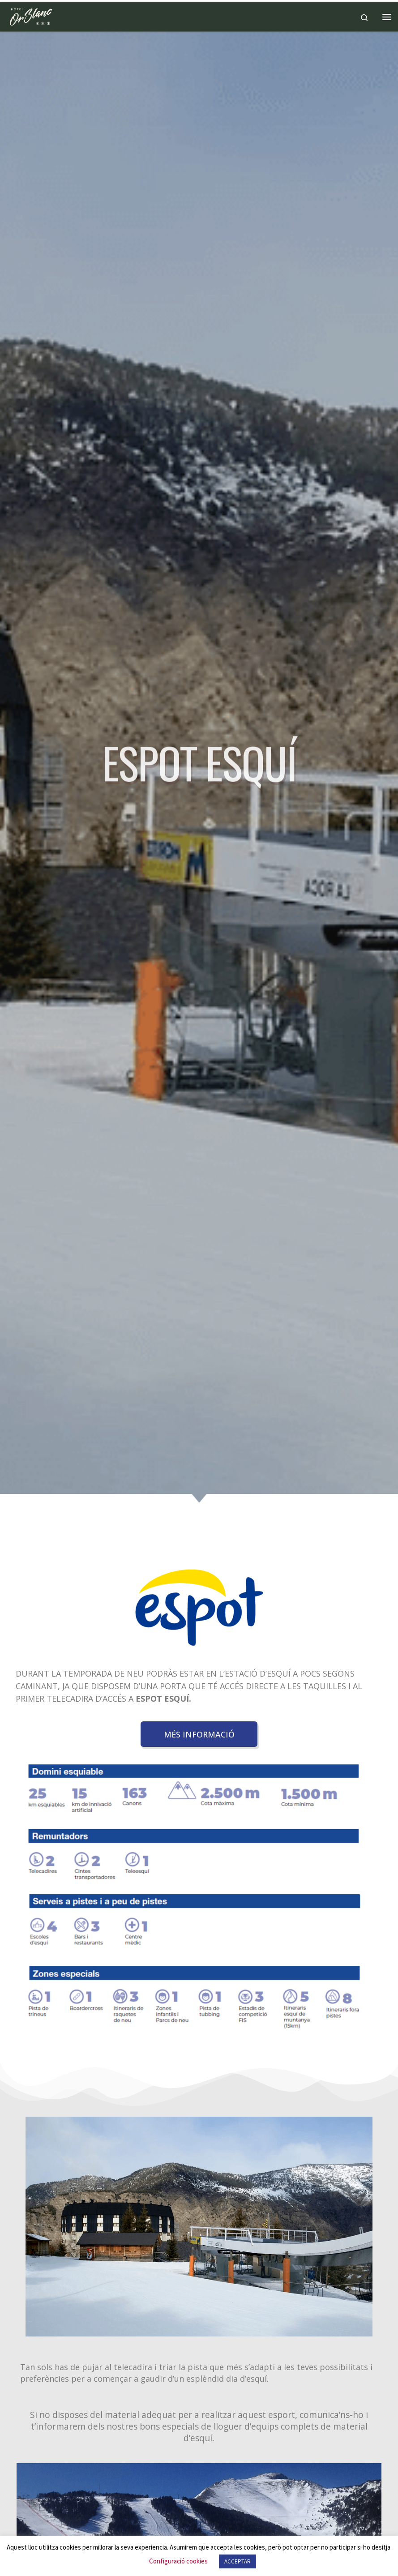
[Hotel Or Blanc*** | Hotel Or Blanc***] (31, 15)
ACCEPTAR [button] (237, 2561)
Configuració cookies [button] (178, 2561)
